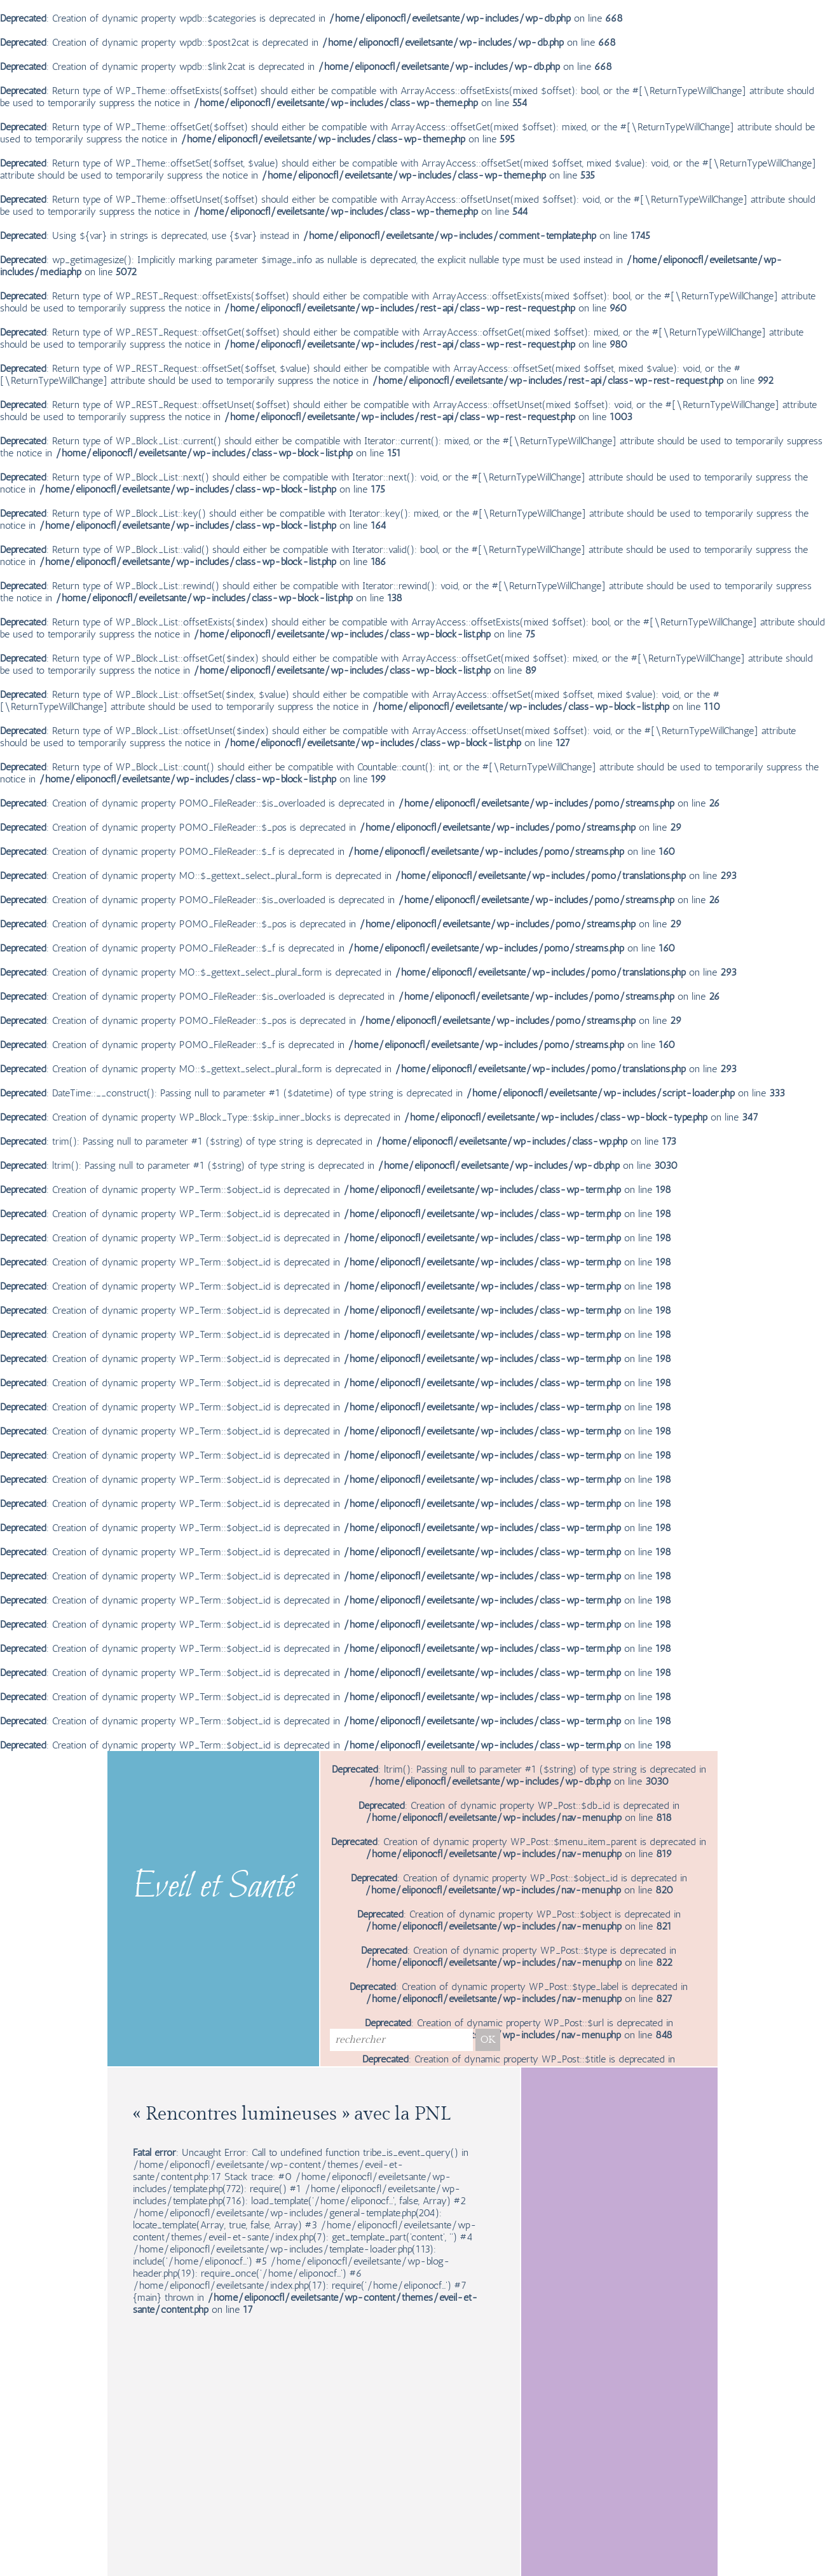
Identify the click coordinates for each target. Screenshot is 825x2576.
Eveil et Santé (213, 1888)
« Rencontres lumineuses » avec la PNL (292, 2114)
